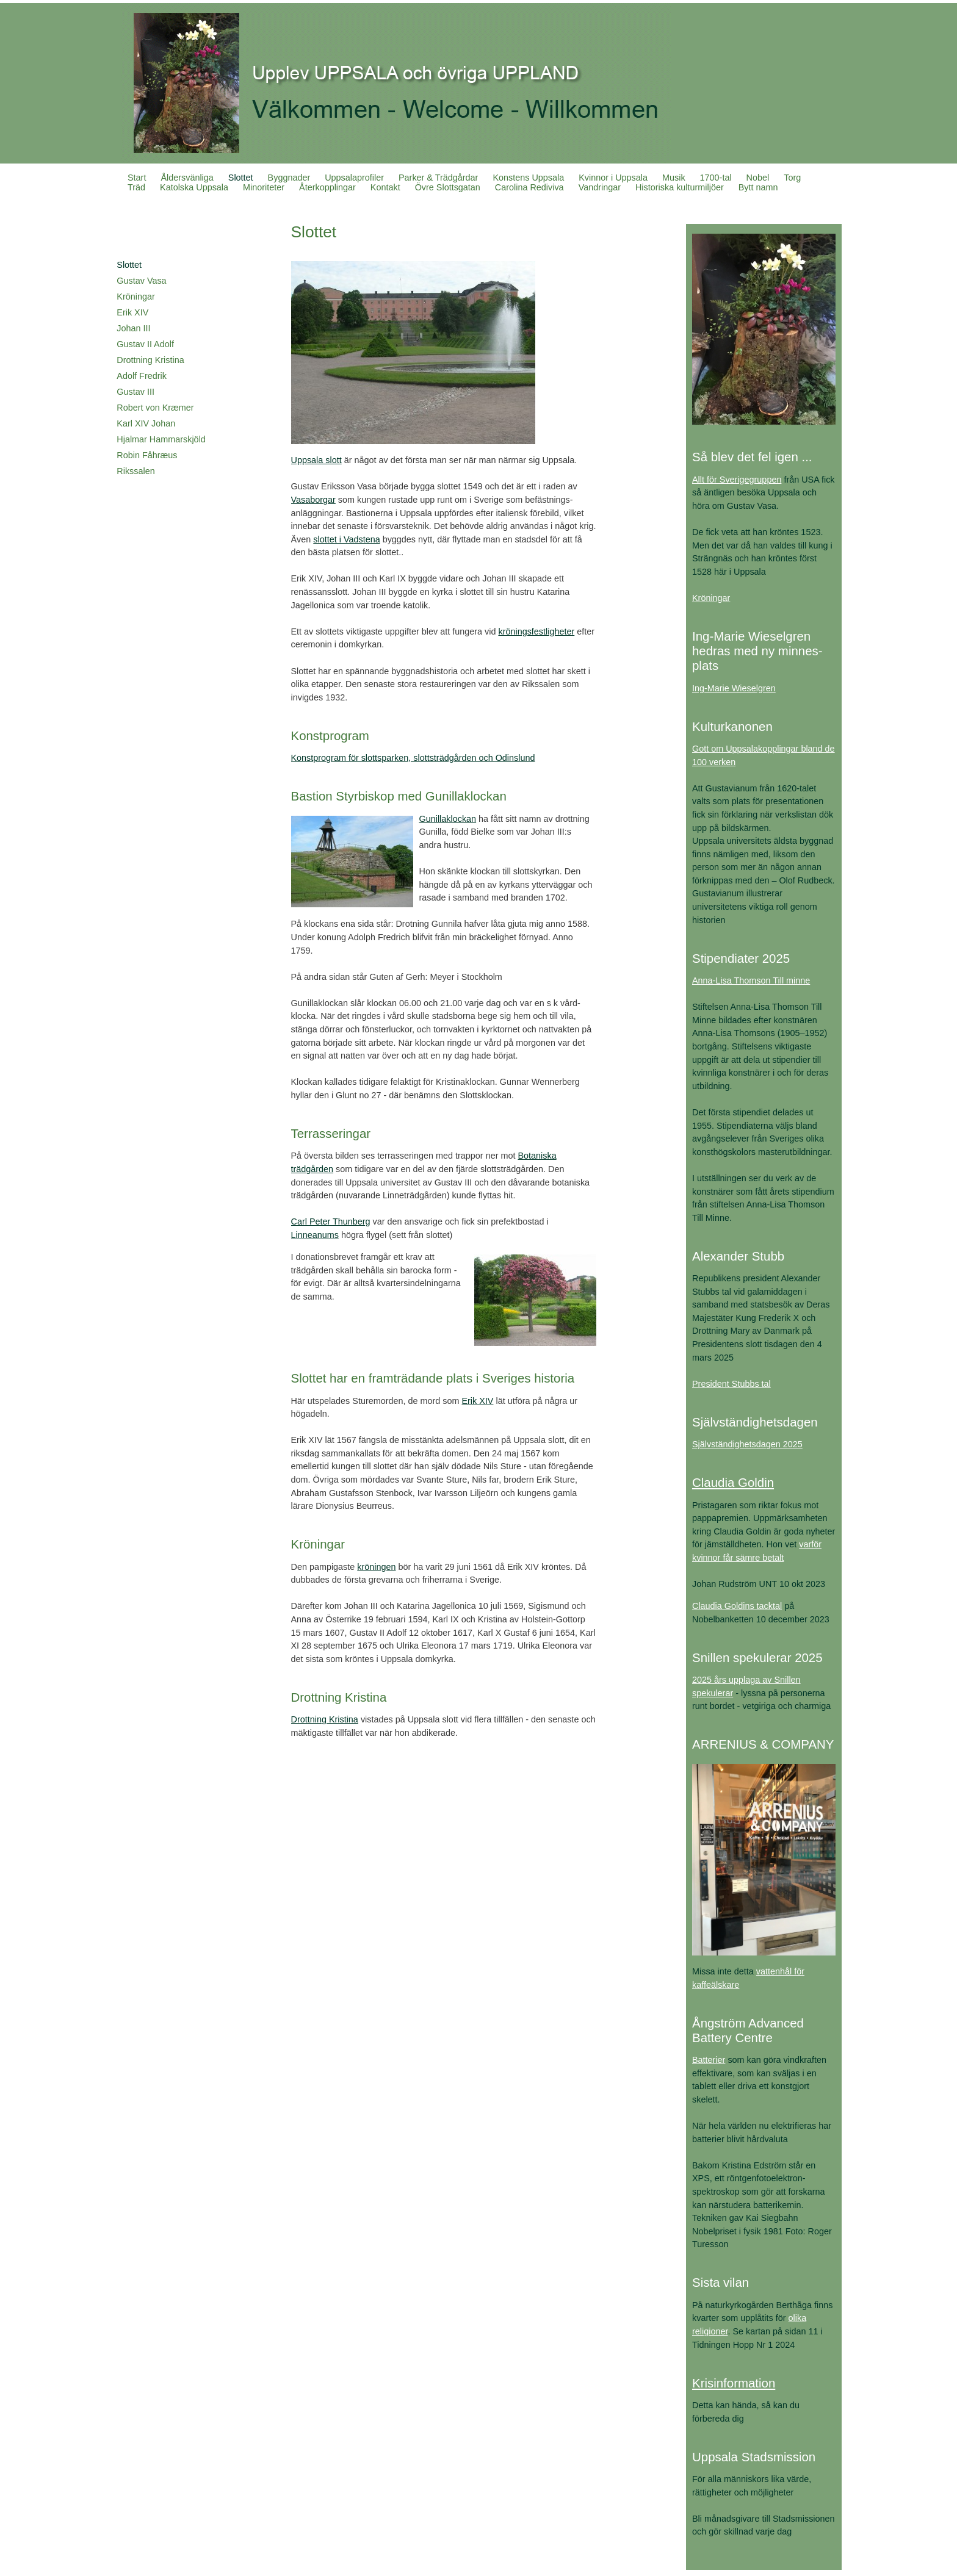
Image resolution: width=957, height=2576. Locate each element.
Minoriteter (263, 187)
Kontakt (385, 187)
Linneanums (315, 1235)
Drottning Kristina (150, 360)
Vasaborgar (313, 500)
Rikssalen (135, 471)
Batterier (708, 2060)
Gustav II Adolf (145, 344)
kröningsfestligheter (536, 631)
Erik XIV (132, 312)
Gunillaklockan (448, 819)
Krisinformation (733, 2383)
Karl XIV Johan (146, 423)
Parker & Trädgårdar (438, 177)
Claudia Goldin (733, 1482)
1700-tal (716, 177)
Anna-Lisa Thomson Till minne (751, 980)
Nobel (758, 177)
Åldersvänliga (187, 177)
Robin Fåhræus (147, 455)
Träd (136, 187)
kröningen (376, 1567)
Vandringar (600, 187)
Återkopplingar (327, 187)
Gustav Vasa (141, 281)
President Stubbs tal (731, 1384)
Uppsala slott (316, 460)
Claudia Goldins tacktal (737, 1606)
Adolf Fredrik (142, 376)
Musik (673, 177)
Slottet (240, 177)
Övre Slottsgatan (447, 187)
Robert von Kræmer (155, 407)
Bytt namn (758, 187)
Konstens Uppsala (528, 177)
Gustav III (135, 392)
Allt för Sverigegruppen (736, 479)
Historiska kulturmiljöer (679, 187)
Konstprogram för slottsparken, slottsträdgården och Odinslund (413, 758)
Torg (792, 177)
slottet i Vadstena (346, 539)
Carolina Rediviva (529, 187)
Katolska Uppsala (194, 187)
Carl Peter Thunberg (330, 1221)
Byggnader (289, 177)
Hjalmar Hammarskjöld (161, 439)
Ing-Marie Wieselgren (734, 688)
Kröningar (135, 296)
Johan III (133, 328)
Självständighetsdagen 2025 (747, 1444)
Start (137, 177)
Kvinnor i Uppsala (613, 177)
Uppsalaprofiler (354, 177)
